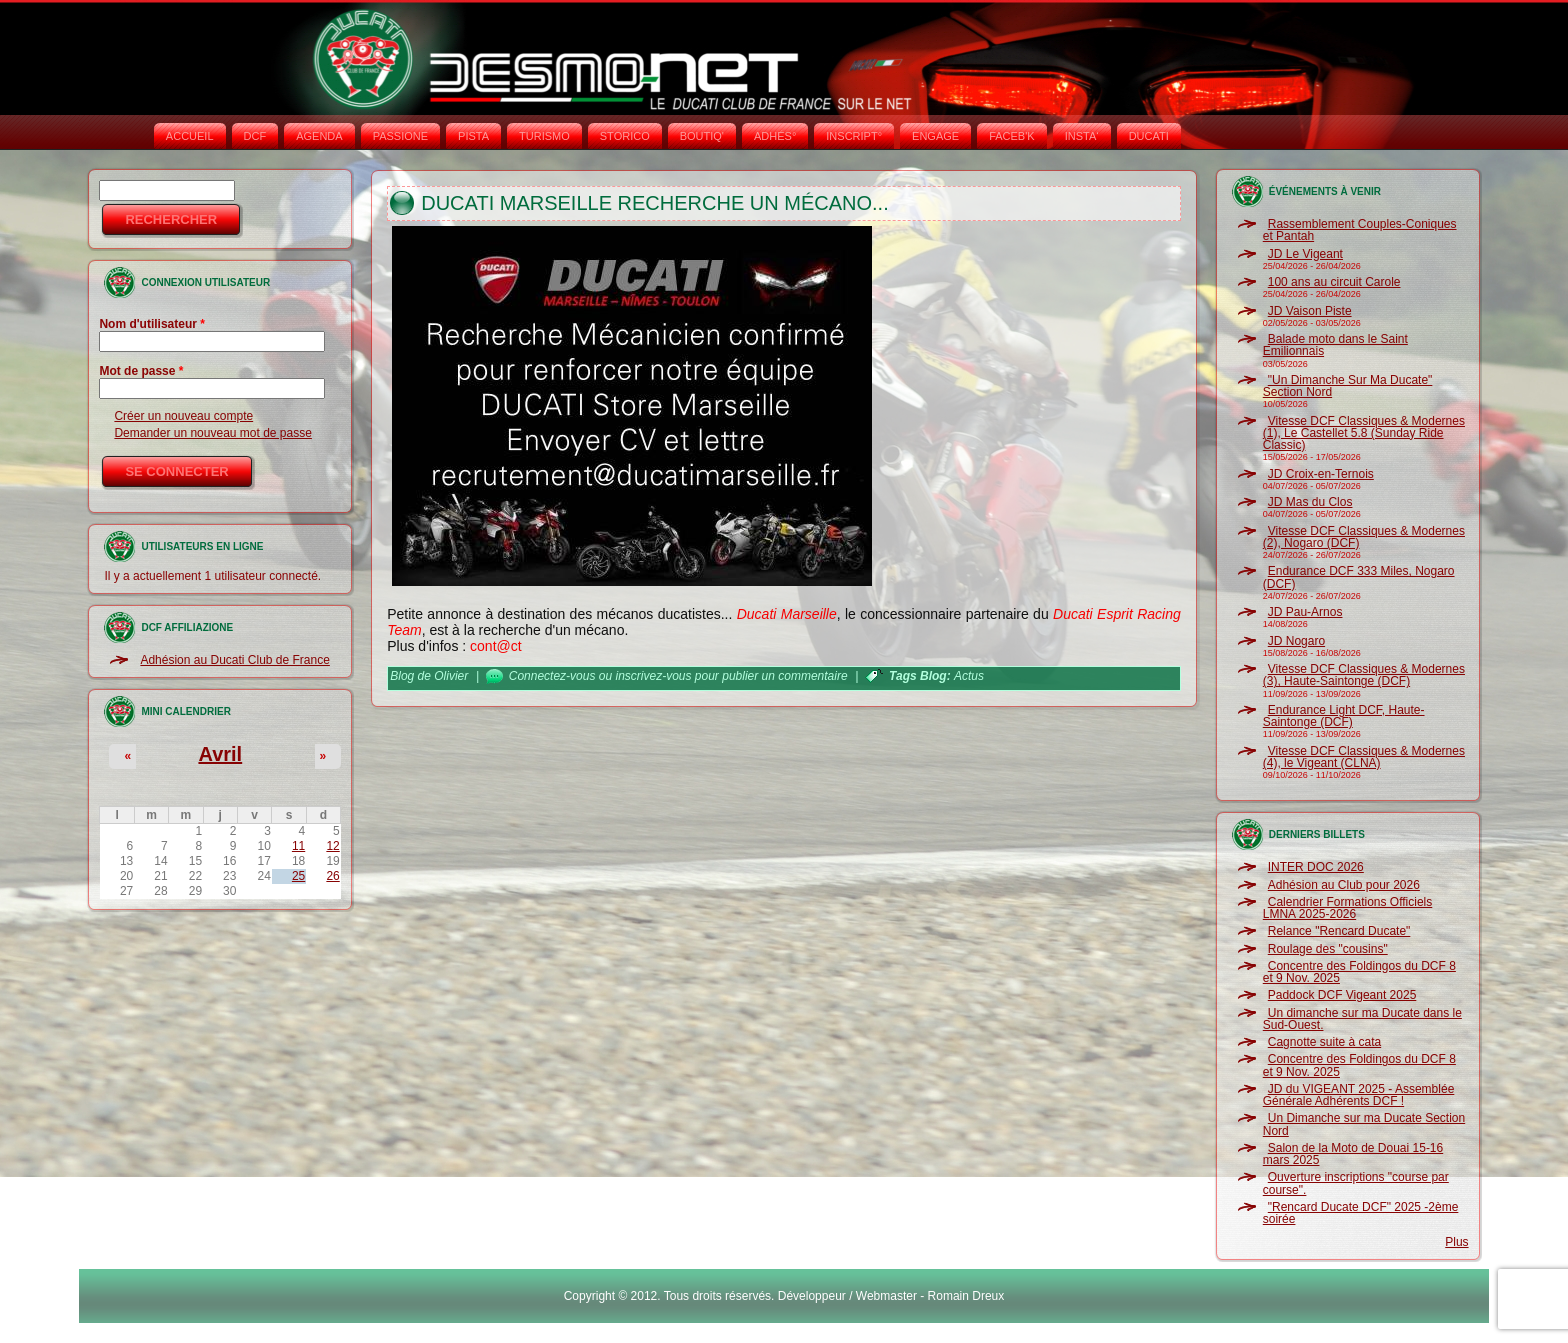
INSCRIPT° (854, 136)
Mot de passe (141, 371)
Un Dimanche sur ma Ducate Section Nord (1364, 1124)
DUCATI (1149, 136)
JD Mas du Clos (1310, 502)
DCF (255, 136)
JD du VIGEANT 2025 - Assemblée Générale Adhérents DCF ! (1359, 1095)
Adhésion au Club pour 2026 (1344, 885)
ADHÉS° (775, 136)
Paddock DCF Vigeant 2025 (1342, 995)
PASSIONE (400, 136)
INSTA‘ (1082, 136)
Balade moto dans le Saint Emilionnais (1335, 345)
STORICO (625, 136)
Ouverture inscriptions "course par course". (1356, 1183)
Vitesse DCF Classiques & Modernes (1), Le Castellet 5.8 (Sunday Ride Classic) (1364, 433)
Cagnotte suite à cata (1324, 1042)
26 (332, 876)
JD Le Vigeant (1305, 254)
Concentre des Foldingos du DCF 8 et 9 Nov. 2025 (1359, 972)
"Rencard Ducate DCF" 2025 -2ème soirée (1361, 1213)
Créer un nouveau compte (183, 416)
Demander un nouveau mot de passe (212, 433)
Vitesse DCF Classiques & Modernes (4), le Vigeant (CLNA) (1364, 757)
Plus (1456, 1242)
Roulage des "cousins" (1328, 949)
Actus (969, 676)
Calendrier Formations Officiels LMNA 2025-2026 (1348, 908)
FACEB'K (1012, 136)
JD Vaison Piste (1310, 311)
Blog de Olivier (429, 676)
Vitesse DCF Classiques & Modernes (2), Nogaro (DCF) (1364, 537)
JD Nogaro (1296, 641)
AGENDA (319, 136)
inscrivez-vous (653, 676)
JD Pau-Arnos (1305, 612)
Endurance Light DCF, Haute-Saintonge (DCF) (1344, 716)
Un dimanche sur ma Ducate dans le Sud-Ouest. (1362, 1019)
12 (332, 846)
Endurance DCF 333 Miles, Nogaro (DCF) (1359, 577)
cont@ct (496, 646)
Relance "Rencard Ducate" (1339, 931)
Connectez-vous (552, 676)
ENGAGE (935, 136)
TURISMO (544, 136)
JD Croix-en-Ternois (1321, 474)
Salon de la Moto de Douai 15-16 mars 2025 (1353, 1154)
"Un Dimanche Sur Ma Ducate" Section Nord (1348, 386)
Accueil (190, 136)
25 (298, 876)
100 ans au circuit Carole (1334, 282)
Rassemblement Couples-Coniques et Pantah (1360, 230)
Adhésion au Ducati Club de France (234, 660)
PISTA (473, 136)
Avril (220, 754)
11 (298, 846)
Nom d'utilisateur (152, 324)
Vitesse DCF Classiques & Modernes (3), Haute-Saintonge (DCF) (1364, 675)
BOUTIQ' (702, 136)
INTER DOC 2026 (1316, 867)
